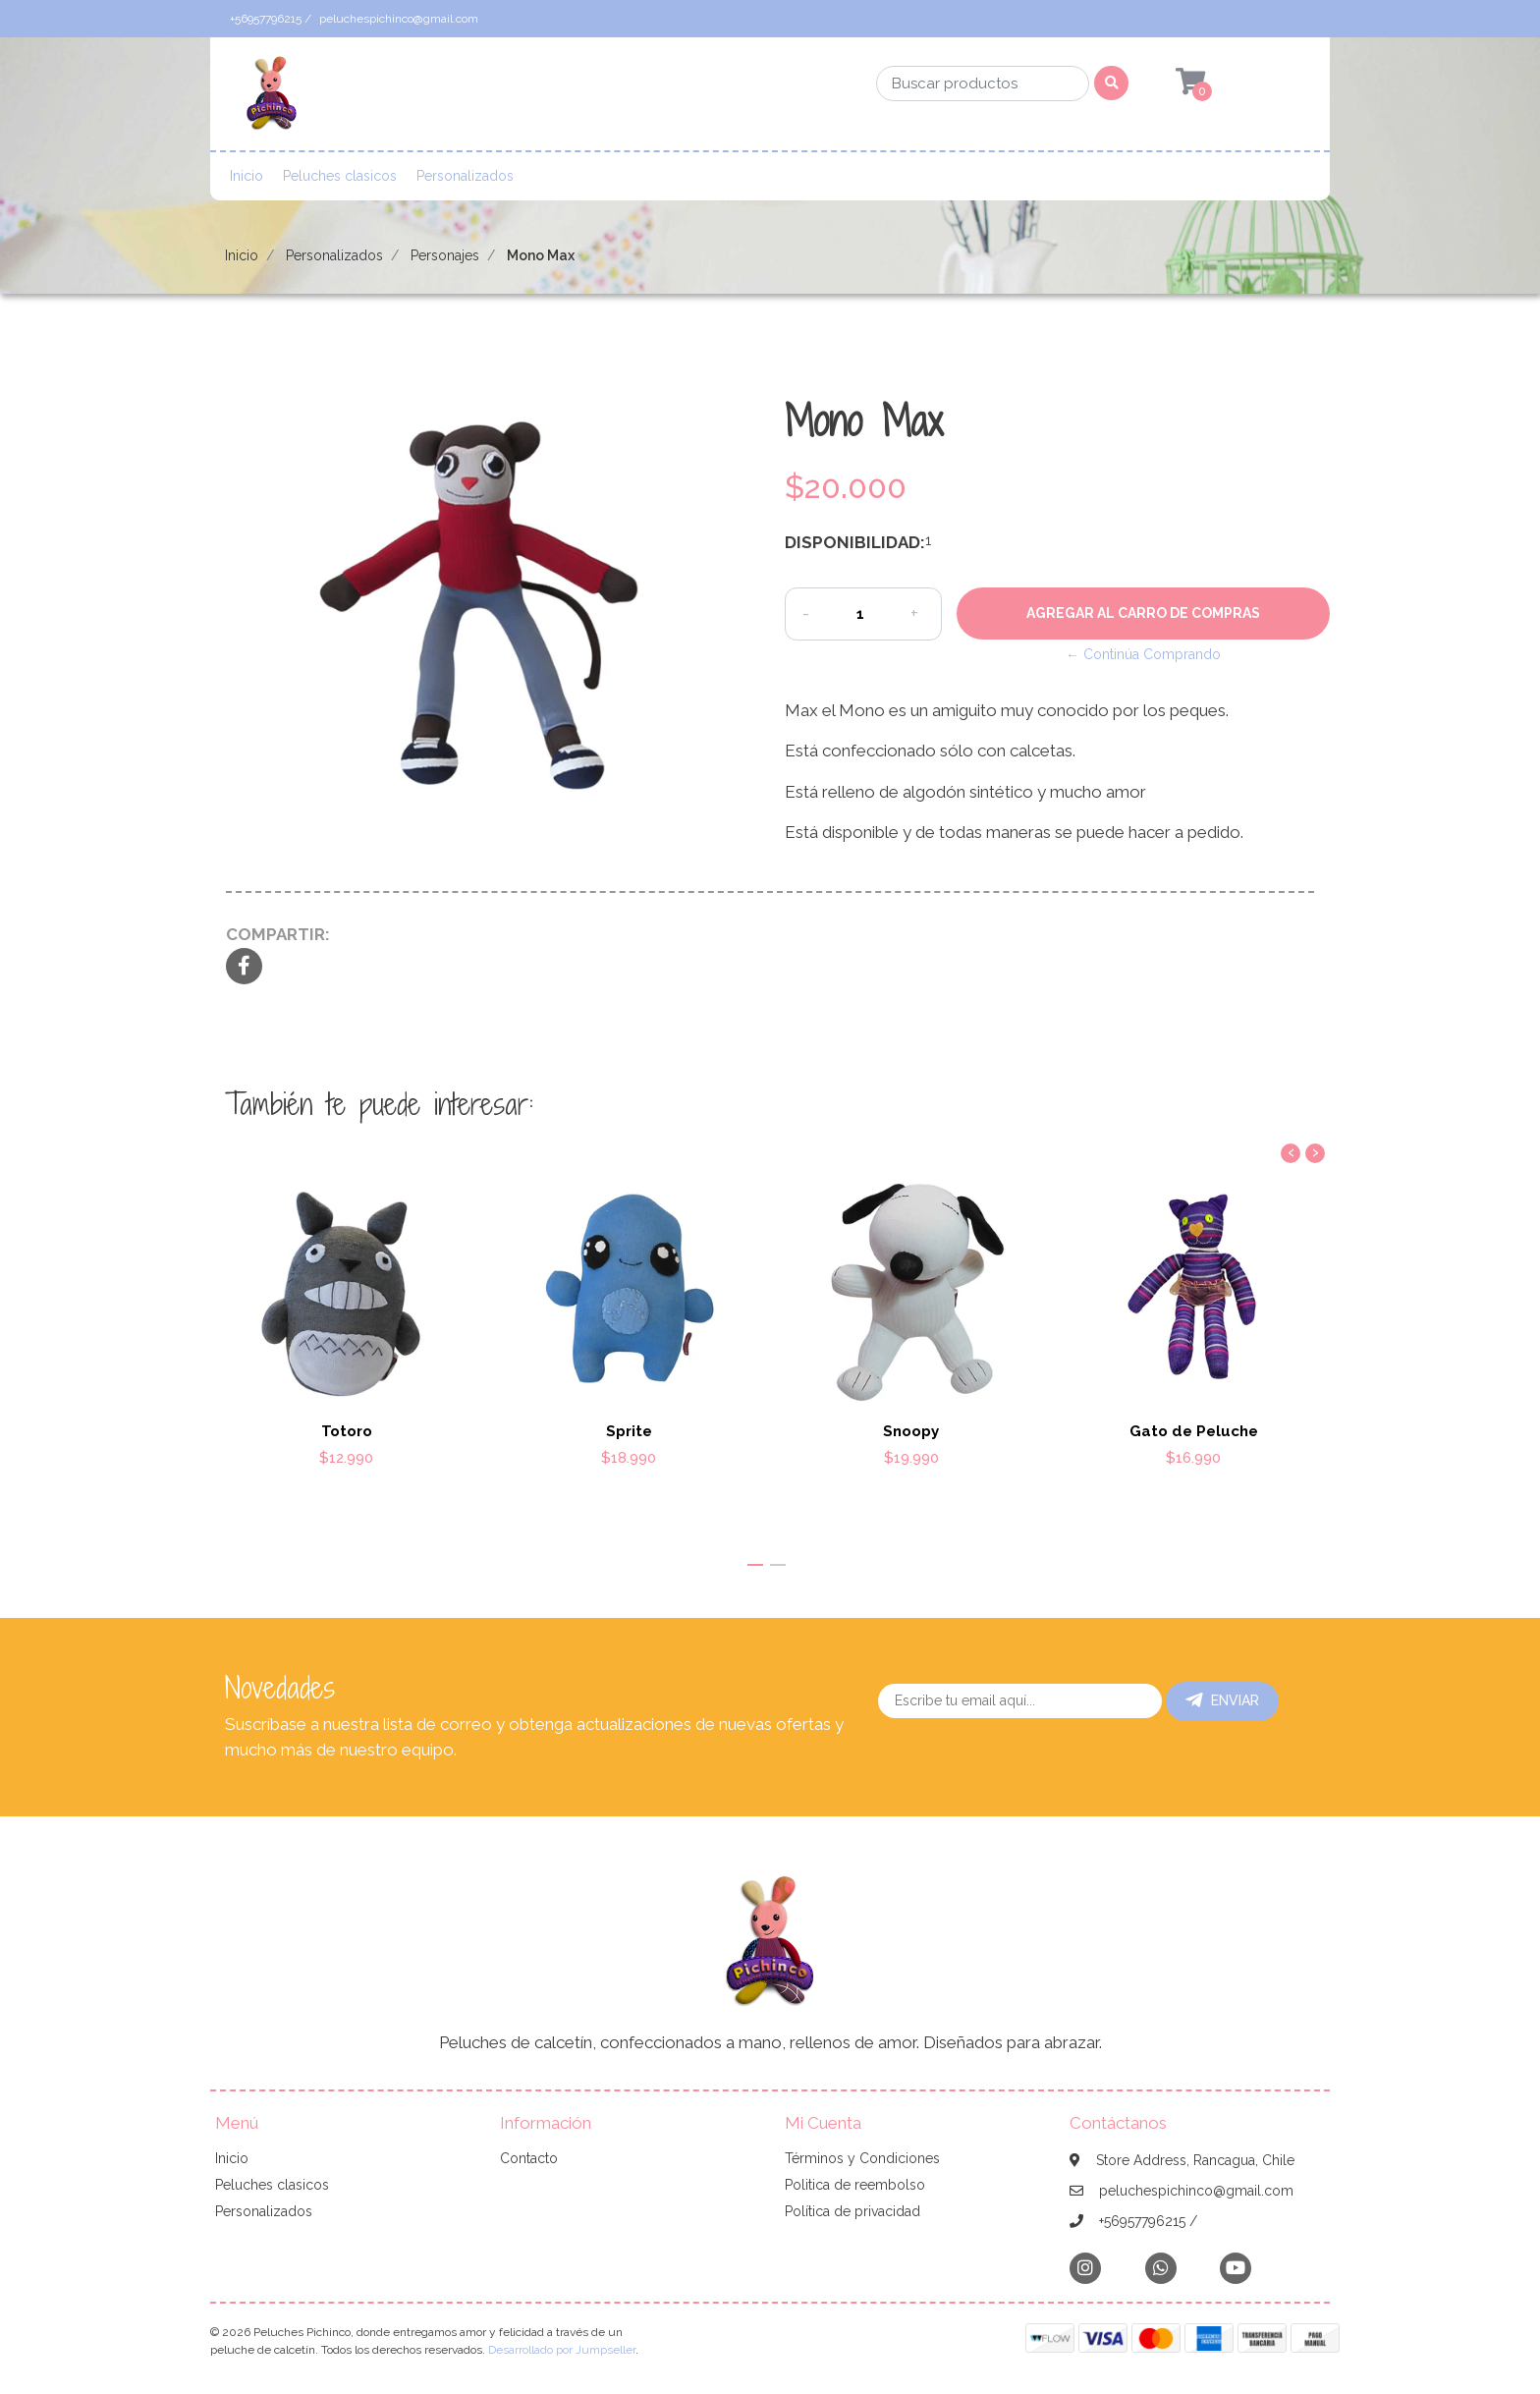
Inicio (246, 176)
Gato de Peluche (1193, 1431)
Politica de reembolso (855, 2185)
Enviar (1222, 1700)
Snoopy (911, 1431)
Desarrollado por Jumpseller (561, 2350)
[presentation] (1290, 1153)
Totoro (346, 1431)
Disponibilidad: (847, 542)
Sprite (629, 1431)
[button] (755, 1565)
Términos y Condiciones (862, 2158)
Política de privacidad (852, 2211)
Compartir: (278, 934)
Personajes (445, 255)
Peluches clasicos (340, 176)
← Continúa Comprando (1143, 654)
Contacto (529, 2158)
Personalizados (465, 176)
